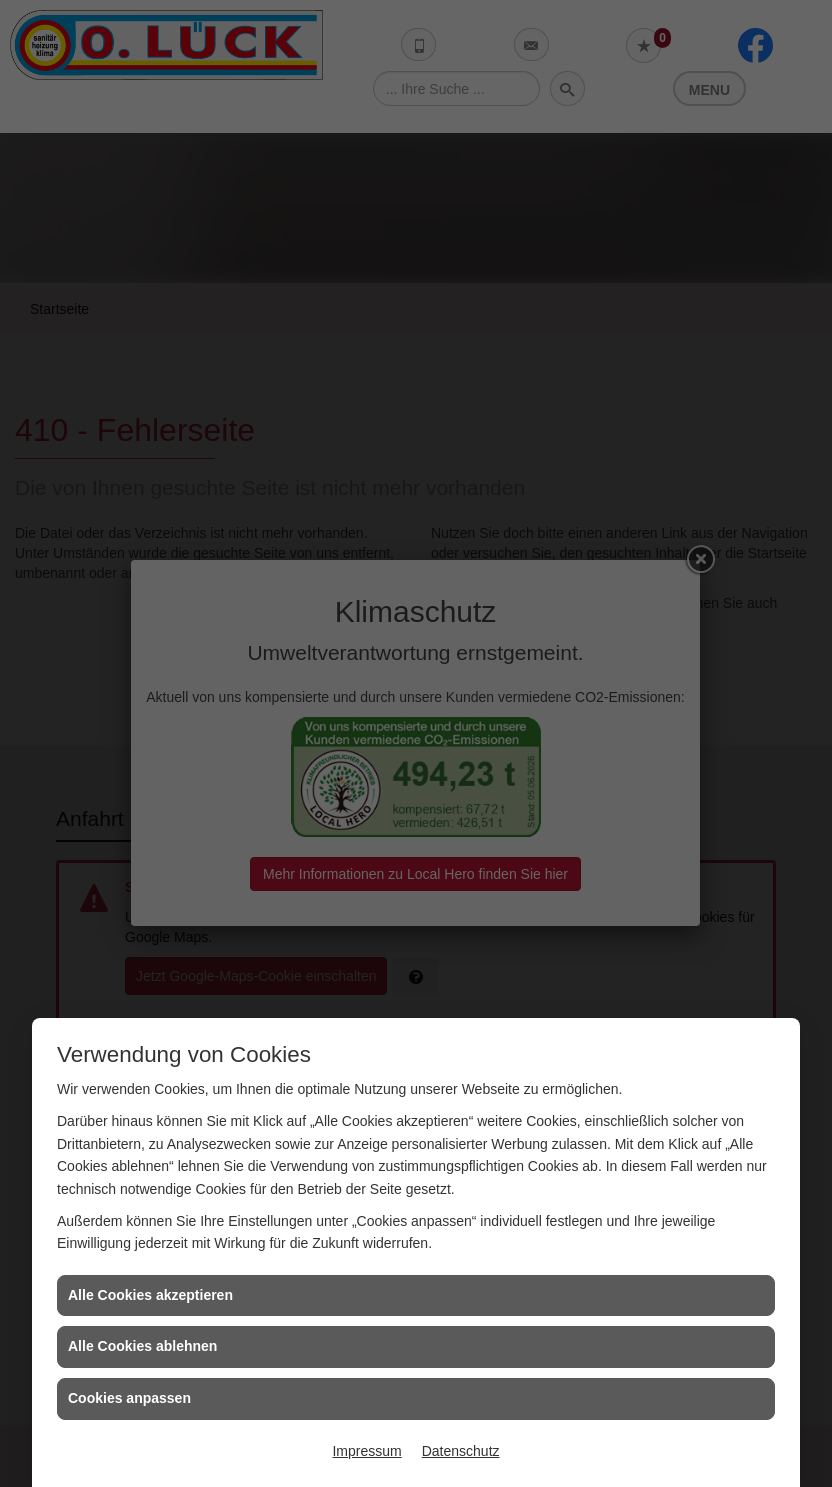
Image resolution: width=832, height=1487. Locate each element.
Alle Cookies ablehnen (142, 1346)
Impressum (366, 1451)
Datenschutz (461, 1451)
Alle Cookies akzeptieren (150, 1295)
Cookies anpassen (129, 1398)
